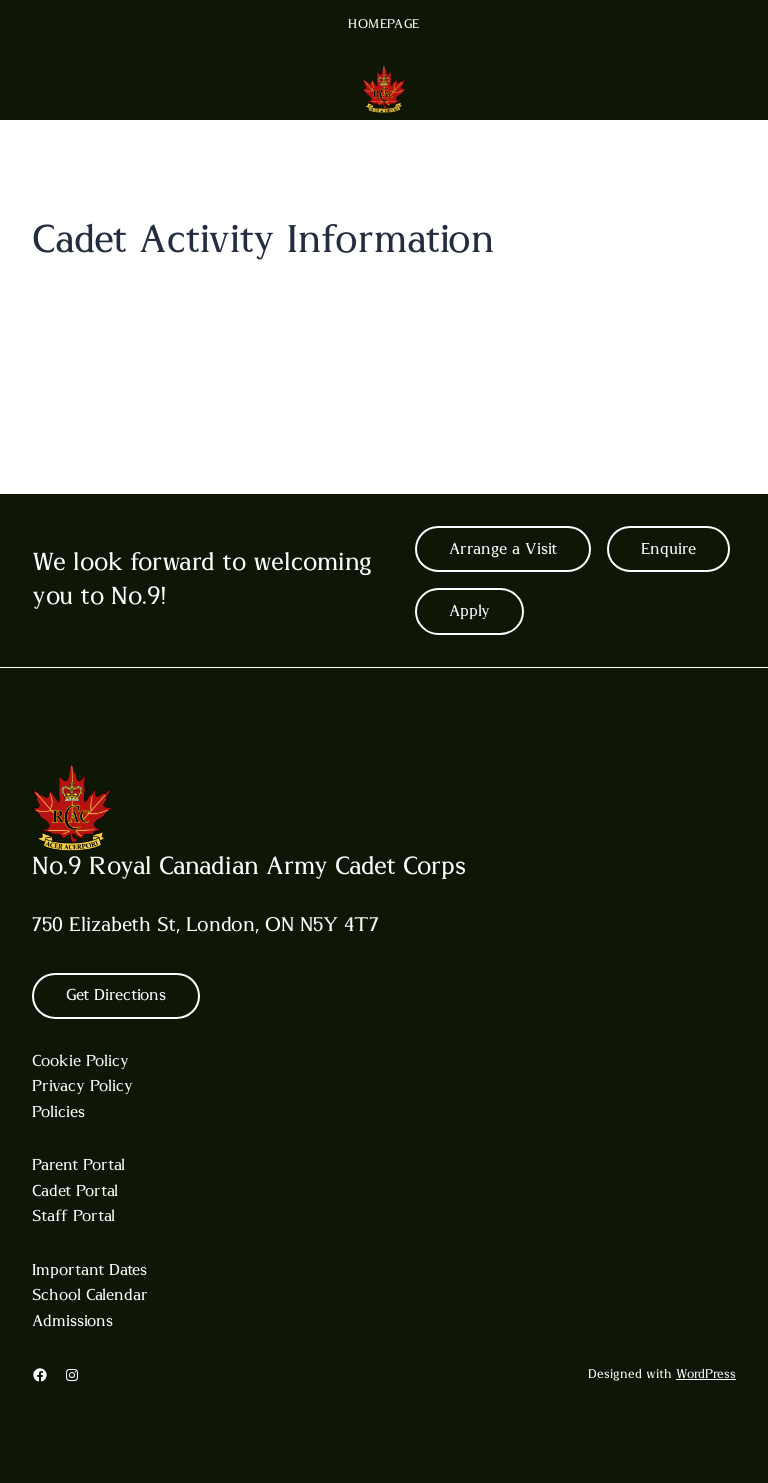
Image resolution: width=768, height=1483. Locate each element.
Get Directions (116, 995)
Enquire (668, 549)
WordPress (706, 1374)
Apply (469, 611)
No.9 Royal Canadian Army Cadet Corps (249, 866)
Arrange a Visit (503, 549)
